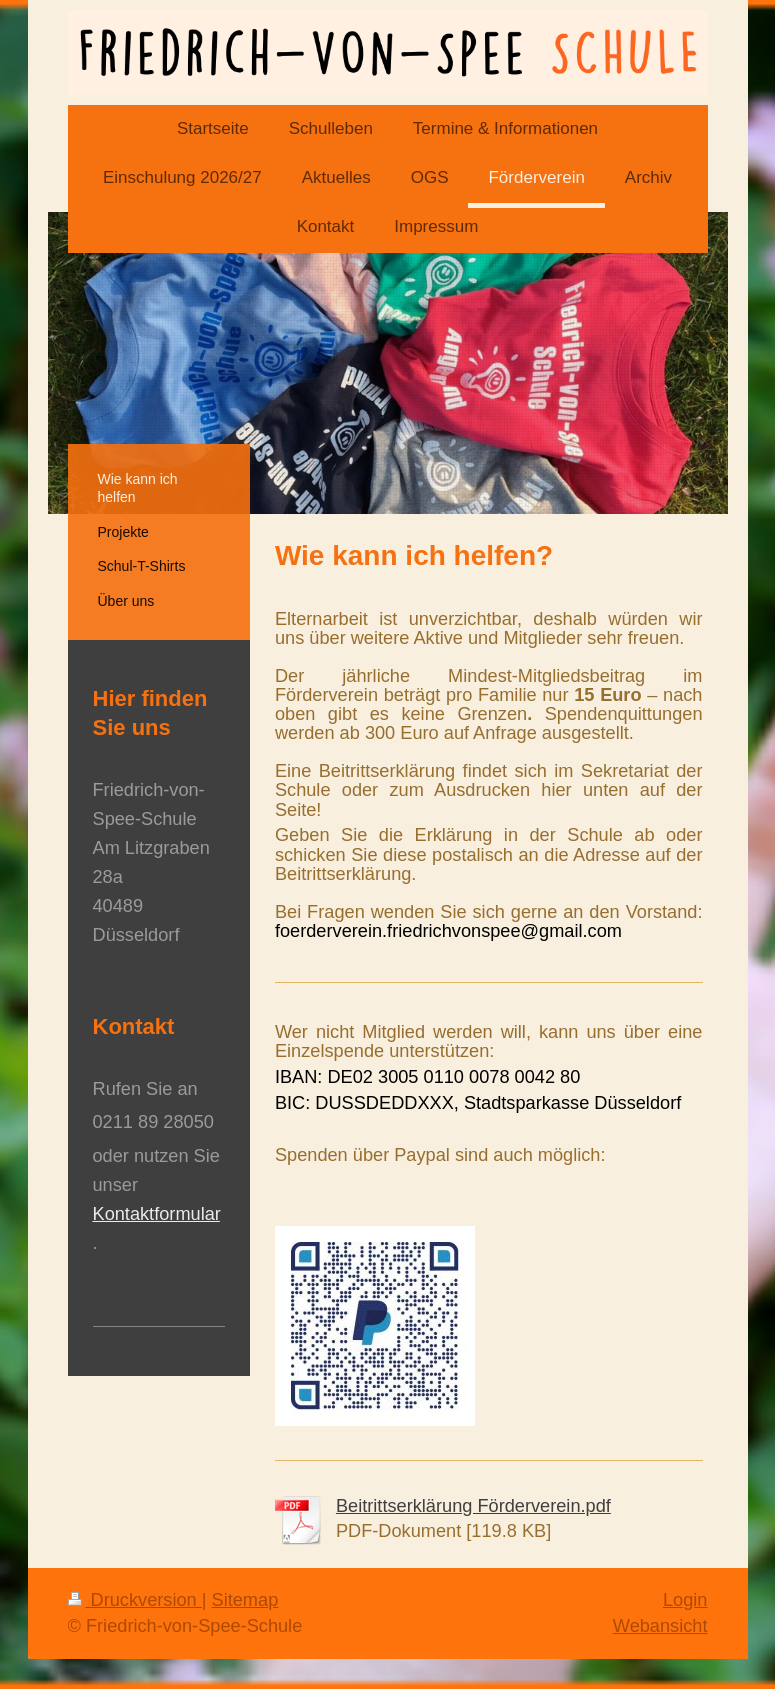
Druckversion (135, 1600)
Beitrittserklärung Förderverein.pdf (473, 1506)
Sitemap (245, 1600)
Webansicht (660, 1626)
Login (685, 1600)
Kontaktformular (156, 1214)
